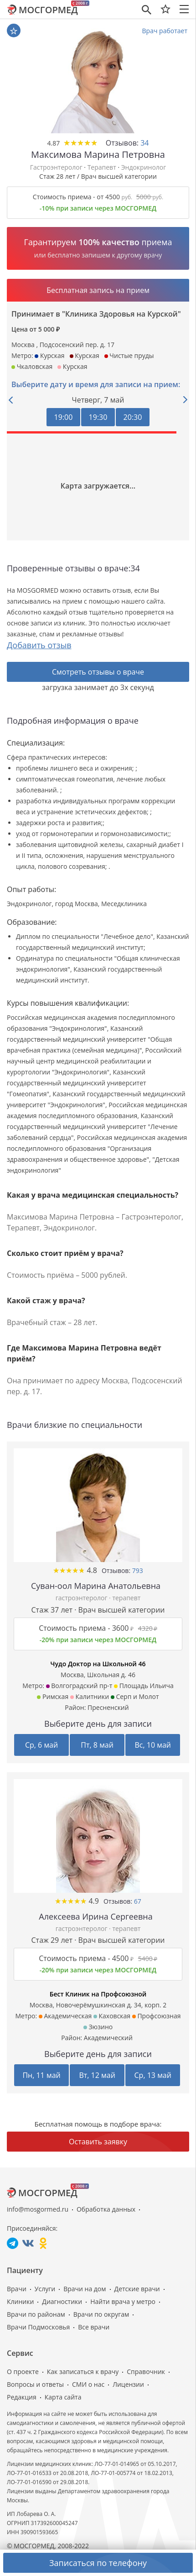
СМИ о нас (88, 2384)
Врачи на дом (84, 2288)
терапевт (126, 1597)
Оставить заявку (98, 2142)
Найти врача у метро (122, 2301)
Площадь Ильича (144, 1685)
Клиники (20, 2301)
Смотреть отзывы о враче (98, 672)
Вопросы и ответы (35, 2384)
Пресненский (108, 1707)
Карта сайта (63, 2397)
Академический (108, 2037)
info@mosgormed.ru (37, 2209)
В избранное (14, 31)
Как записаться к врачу (83, 2371)
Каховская (111, 2015)
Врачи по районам (36, 2314)
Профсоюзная (156, 2015)
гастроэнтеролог (82, 1597)
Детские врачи (137, 2288)
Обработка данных (106, 2209)
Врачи (16, 2288)
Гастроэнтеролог (56, 167)
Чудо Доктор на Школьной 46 (98, 1663)
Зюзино (98, 2026)
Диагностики (62, 2301)
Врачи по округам (101, 2314)
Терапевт (102, 167)
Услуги (45, 2288)
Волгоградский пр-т (79, 1685)
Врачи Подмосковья (38, 2327)
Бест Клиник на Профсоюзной (98, 1994)
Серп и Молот (135, 1696)
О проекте (23, 2371)
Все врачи (93, 2327)
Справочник (146, 2371)
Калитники (89, 1696)
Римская (52, 1696)
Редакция (21, 2397)
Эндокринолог (143, 167)
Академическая (65, 2015)
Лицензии (128, 2384)
